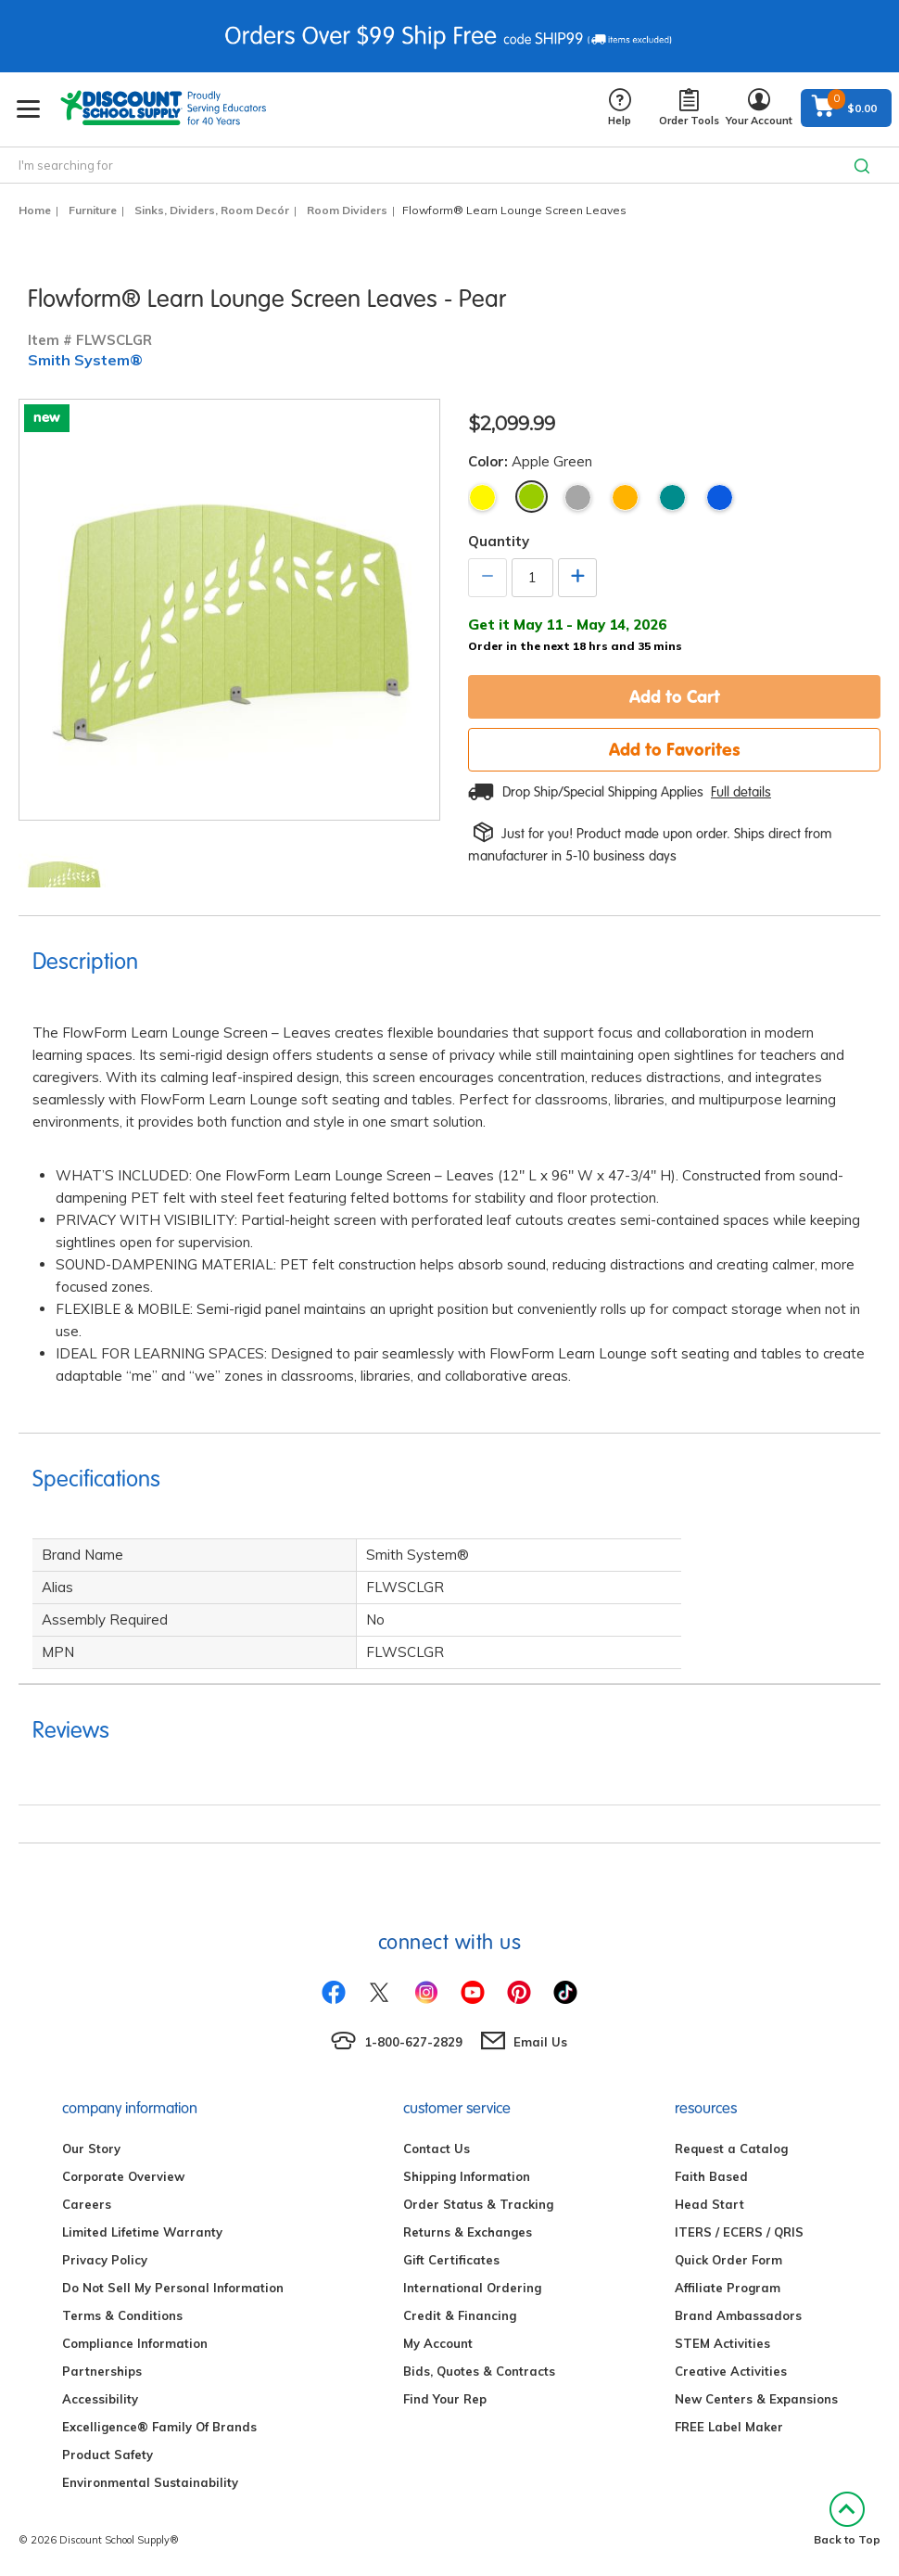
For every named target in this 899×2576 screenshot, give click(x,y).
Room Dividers (347, 210)
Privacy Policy (104, 2259)
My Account (438, 2343)
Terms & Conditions (122, 2315)
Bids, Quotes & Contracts (479, 2371)
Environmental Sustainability (150, 2482)
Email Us (540, 2041)
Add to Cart (674, 696)
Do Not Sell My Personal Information (173, 2287)
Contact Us (436, 2148)
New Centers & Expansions (756, 2398)
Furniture (93, 210)
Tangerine (625, 497)
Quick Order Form (728, 2259)
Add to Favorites (675, 749)
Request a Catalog (731, 2148)
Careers (86, 2204)
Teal (672, 497)
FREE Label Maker (729, 2426)
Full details (741, 792)
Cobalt (719, 497)
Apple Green (531, 496)
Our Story (91, 2148)
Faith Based (711, 2176)
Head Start (709, 2204)
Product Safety (107, 2454)
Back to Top (847, 2519)
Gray (577, 497)
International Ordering (472, 2287)
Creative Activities (731, 2371)
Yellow (482, 497)
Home (35, 210)
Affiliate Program (727, 2287)
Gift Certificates (451, 2259)
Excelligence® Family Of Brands (159, 2426)
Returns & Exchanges (467, 2232)
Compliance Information (135, 2343)
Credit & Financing (459, 2315)
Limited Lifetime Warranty (142, 2232)
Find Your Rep (445, 2398)
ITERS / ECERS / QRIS (739, 2232)
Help (619, 108)
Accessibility (100, 2398)
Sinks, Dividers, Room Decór (211, 210)
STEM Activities (722, 2343)
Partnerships (102, 2371)
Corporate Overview (123, 2176)
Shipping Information (466, 2176)
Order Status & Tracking (478, 2204)
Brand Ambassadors (738, 2315)
